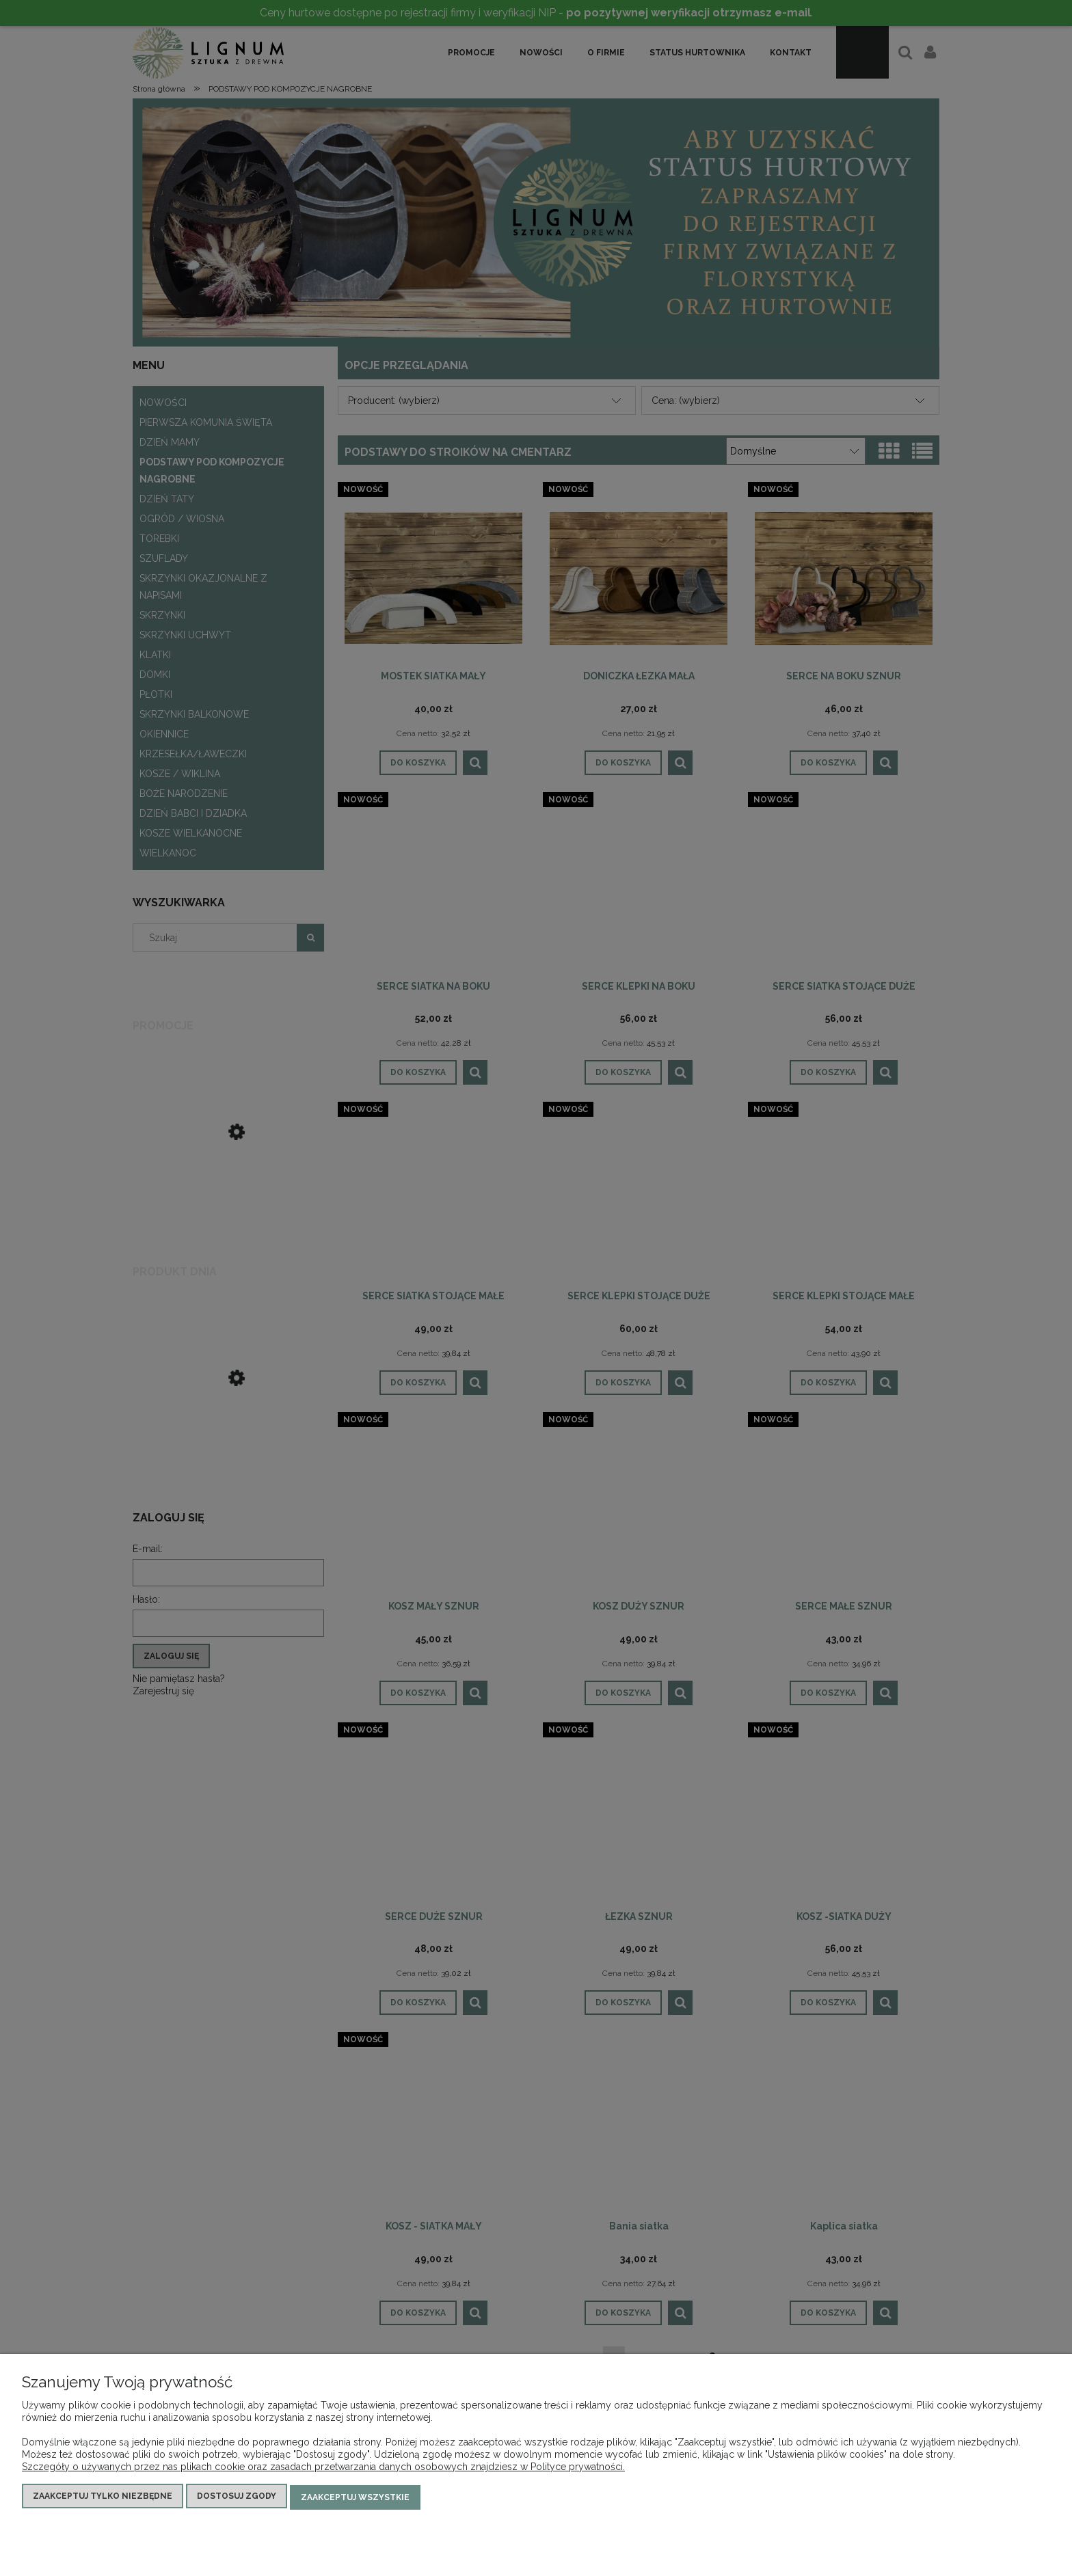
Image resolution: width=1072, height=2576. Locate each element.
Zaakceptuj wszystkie (355, 2498)
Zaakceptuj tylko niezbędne (102, 2498)
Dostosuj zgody (236, 2498)
